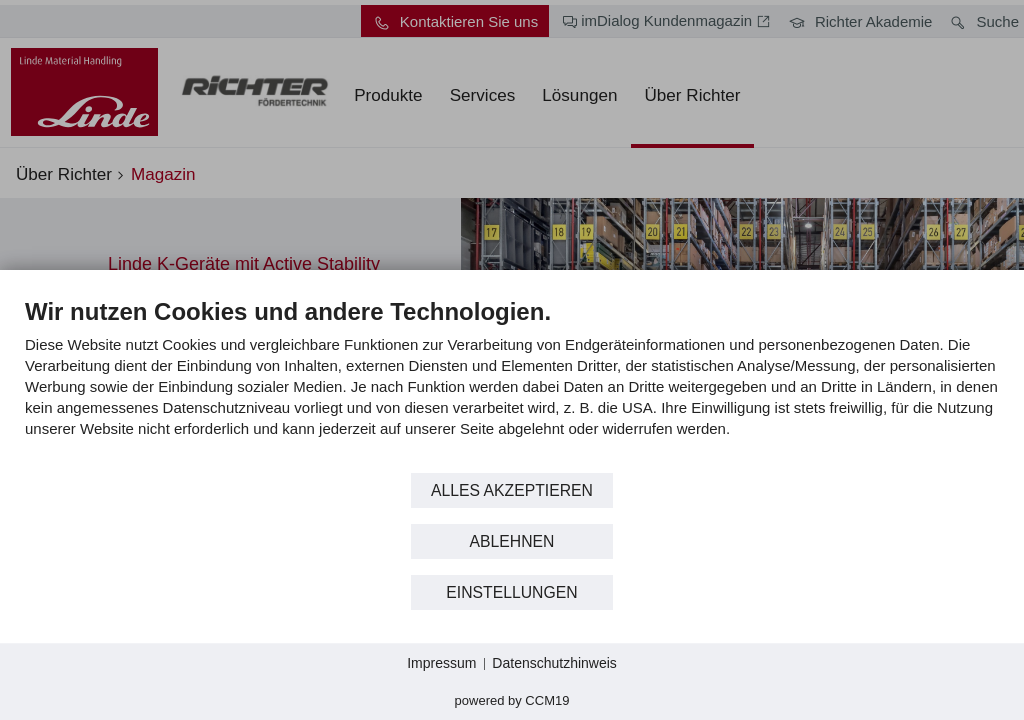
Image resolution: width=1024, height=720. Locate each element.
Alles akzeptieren (512, 490)
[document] (512, 382)
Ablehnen (512, 541)
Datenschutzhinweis (554, 663)
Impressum (441, 663)
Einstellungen (511, 592)
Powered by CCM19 (512, 700)
